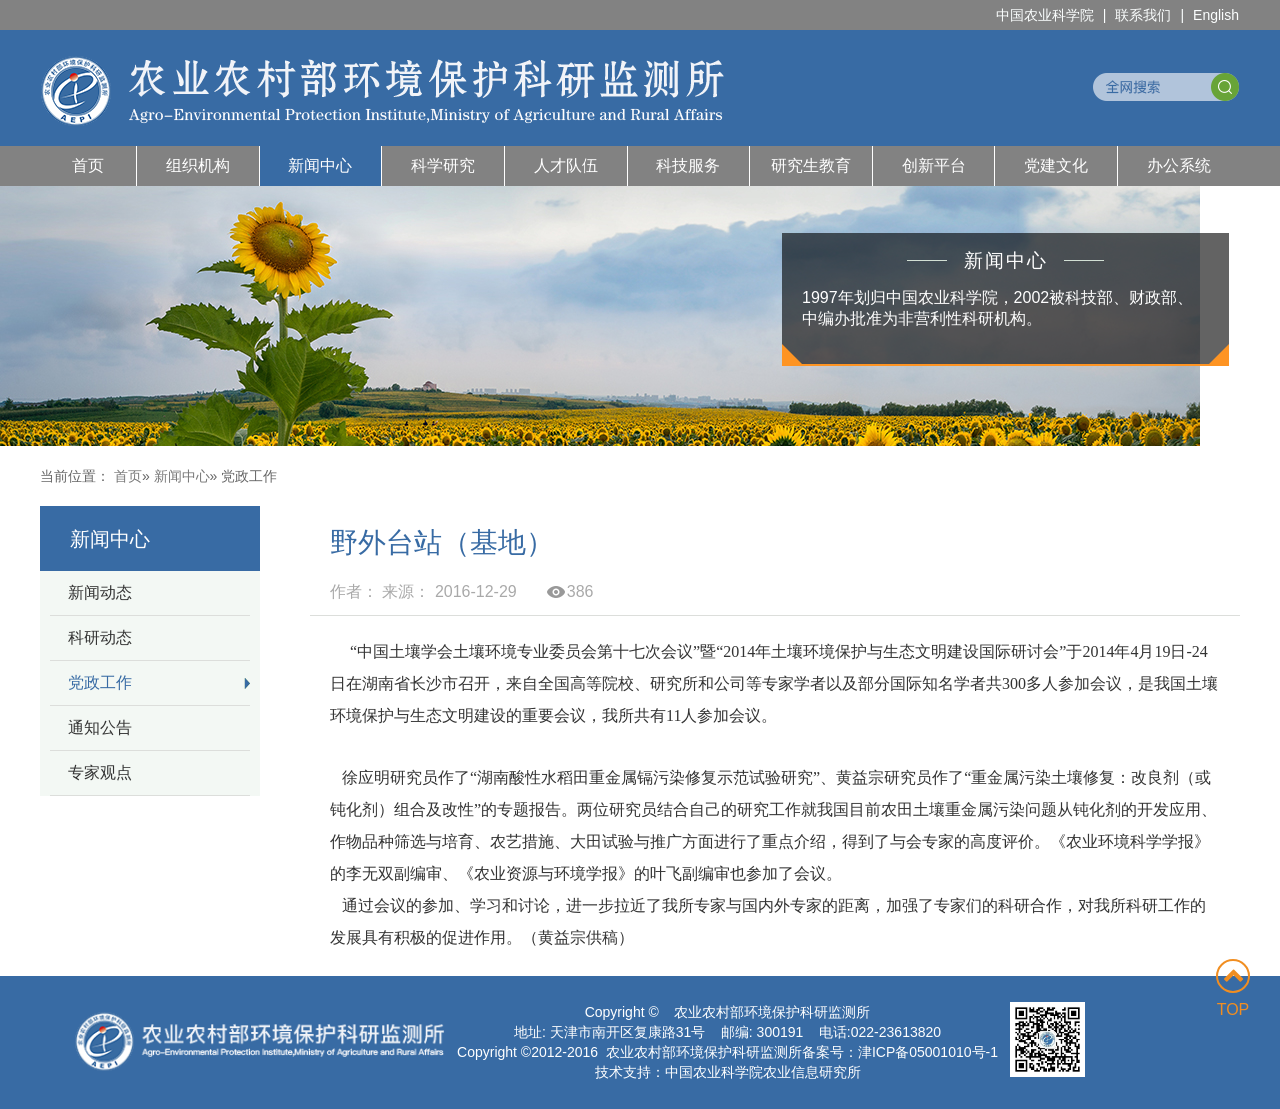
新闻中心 (320, 165)
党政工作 (100, 682)
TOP (1233, 988)
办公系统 (1179, 165)
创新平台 (934, 165)
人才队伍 (566, 165)
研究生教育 (811, 165)
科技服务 (688, 165)
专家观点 (100, 772)
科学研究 (443, 165)
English (1216, 15)
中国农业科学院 (1045, 15)
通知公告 (100, 727)
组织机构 (198, 165)
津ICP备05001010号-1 (928, 1052)
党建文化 (1056, 165)
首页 (88, 165)
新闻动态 (100, 592)
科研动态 (100, 637)
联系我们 (1143, 15)
